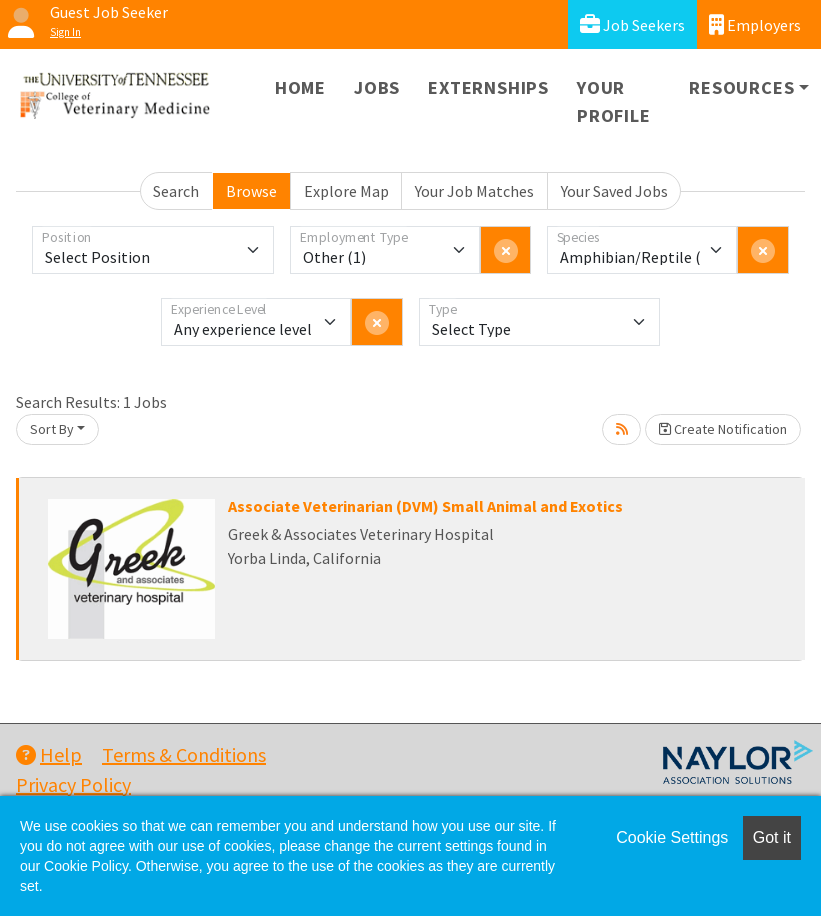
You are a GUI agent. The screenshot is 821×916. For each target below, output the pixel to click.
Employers (755, 24)
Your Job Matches (474, 191)
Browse (251, 191)
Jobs (377, 87)
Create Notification (723, 429)
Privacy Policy (73, 784)
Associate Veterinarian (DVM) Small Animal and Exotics (425, 506)
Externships (488, 87)
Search (176, 191)
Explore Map (346, 191)
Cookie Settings (672, 837)
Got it (772, 837)
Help (49, 754)
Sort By (52, 429)
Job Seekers (632, 24)
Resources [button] (741, 87)
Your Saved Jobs (614, 191)
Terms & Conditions (184, 754)
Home (300, 87)
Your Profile (614, 101)
